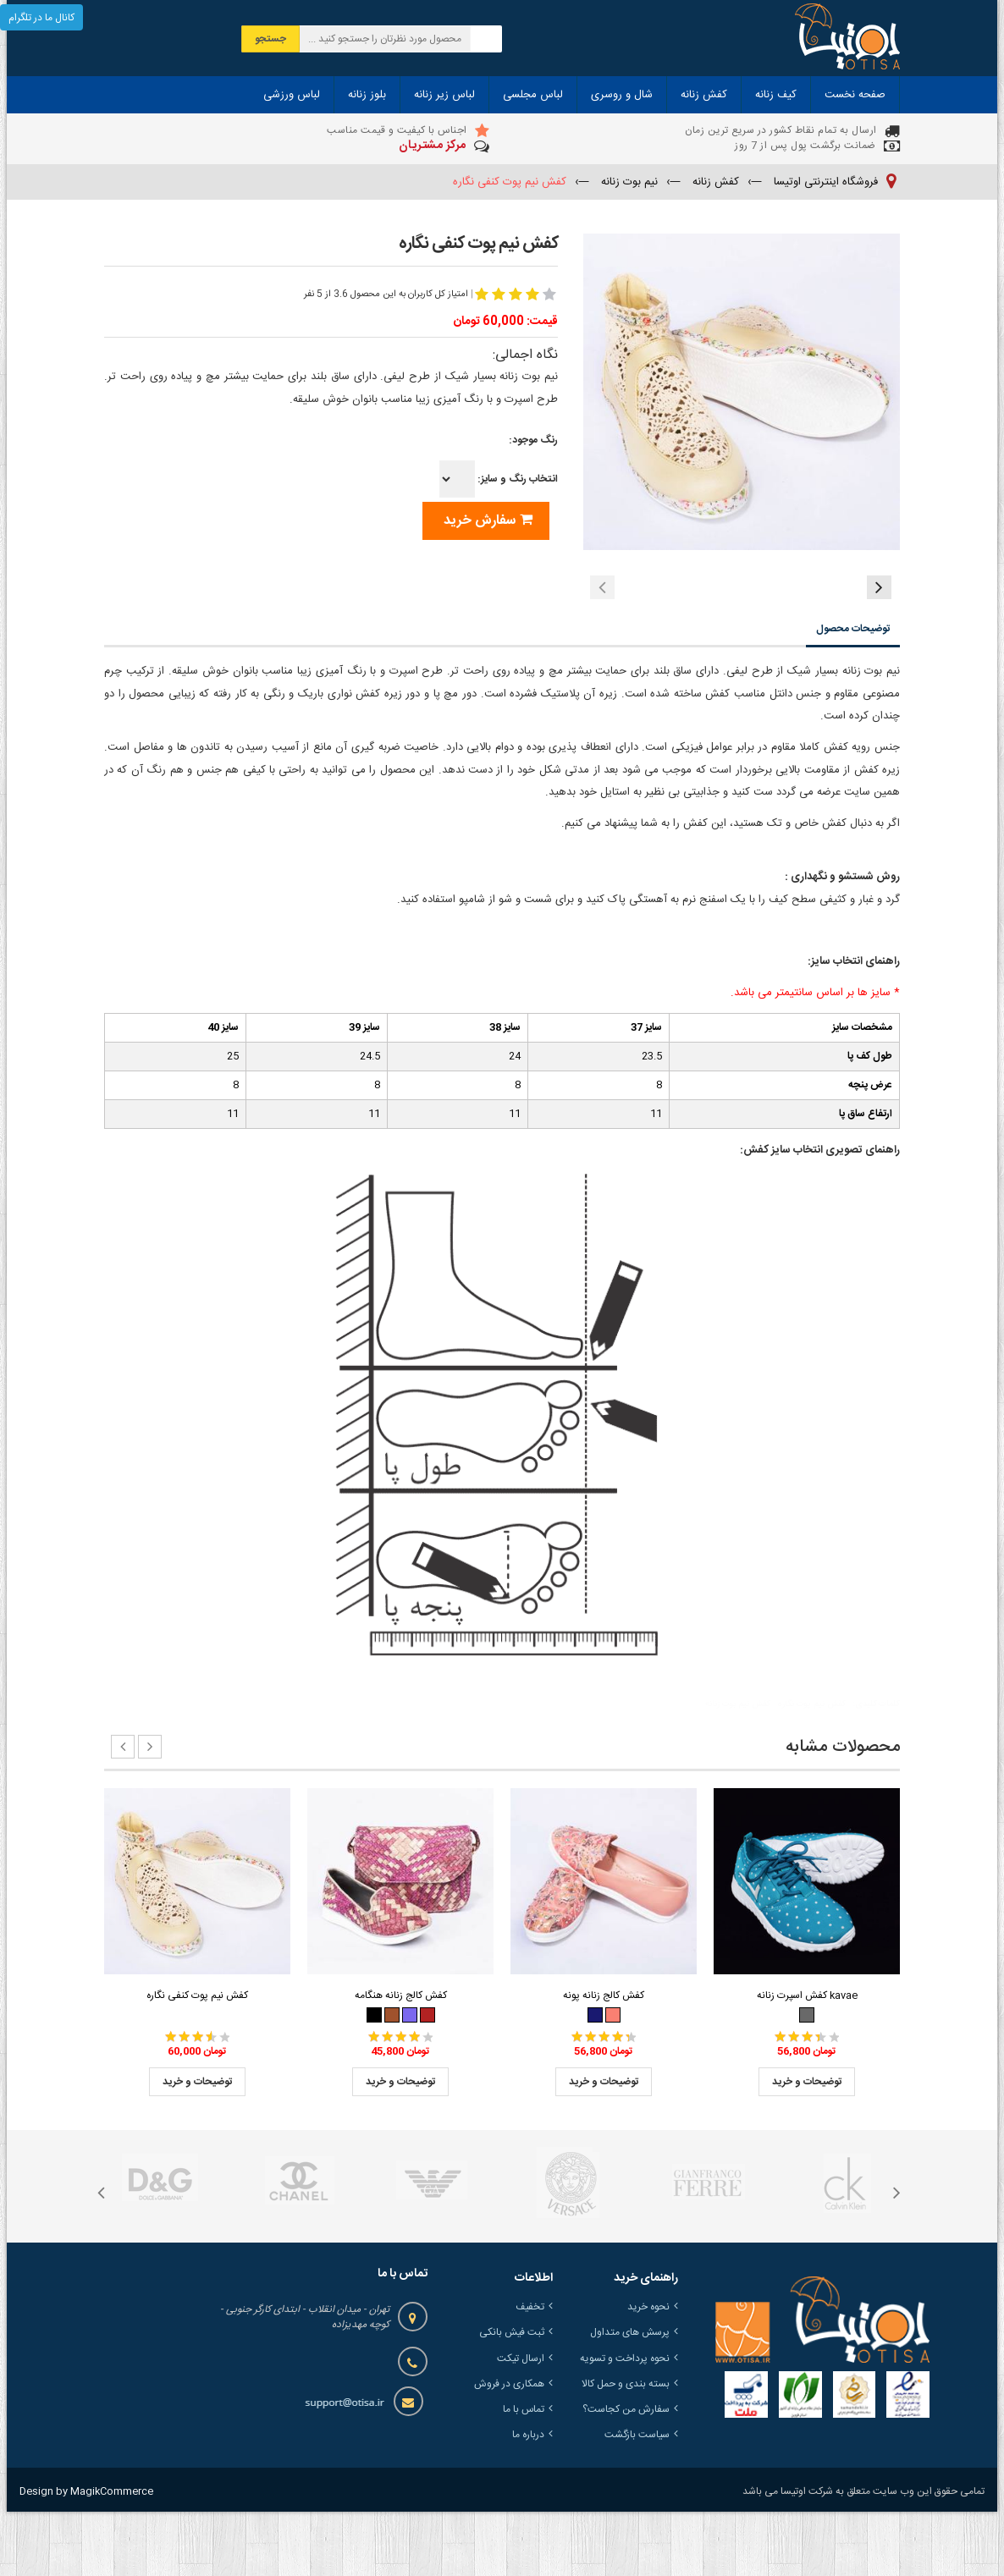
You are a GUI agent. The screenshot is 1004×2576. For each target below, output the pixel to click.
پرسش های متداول (630, 2396)
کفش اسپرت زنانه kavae (807, 2059)
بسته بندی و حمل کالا (626, 2448)
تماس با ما (523, 2473)
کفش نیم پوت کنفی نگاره (197, 2059)
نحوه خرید (648, 2371)
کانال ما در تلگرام (41, 17)
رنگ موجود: (533, 440)
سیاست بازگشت (637, 2499)
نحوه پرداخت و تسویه (625, 2422)
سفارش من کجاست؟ (626, 2473)
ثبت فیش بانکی (511, 2396)
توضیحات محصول (853, 693)
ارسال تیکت (520, 2422)
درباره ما (528, 2499)
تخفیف (530, 2371)
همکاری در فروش (509, 2448)
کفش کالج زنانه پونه (603, 2059)
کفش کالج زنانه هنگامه (401, 2059)
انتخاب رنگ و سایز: (498, 479)
